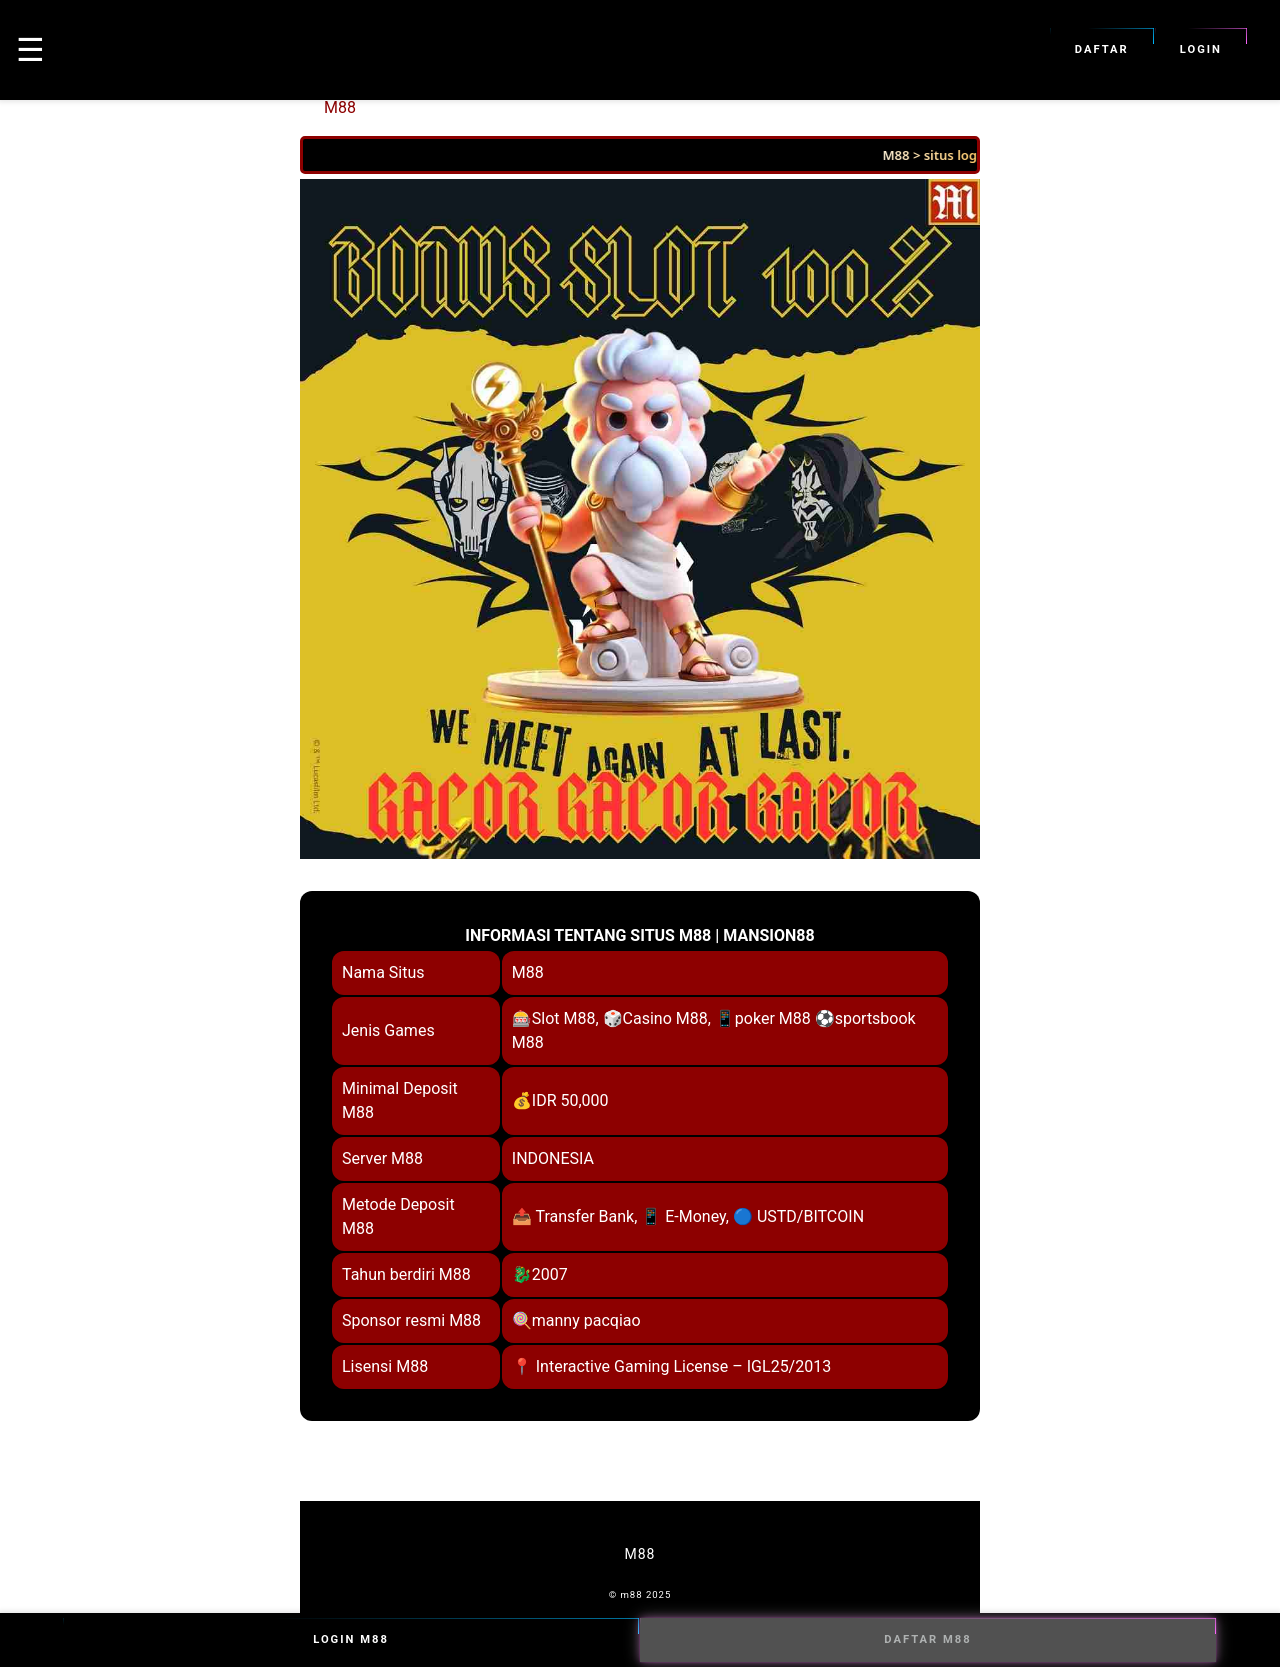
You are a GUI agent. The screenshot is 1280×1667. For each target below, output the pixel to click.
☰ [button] (30, 50)
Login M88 (351, 1640)
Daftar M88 (928, 1640)
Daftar (1102, 50)
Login (1201, 50)
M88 (340, 107)
